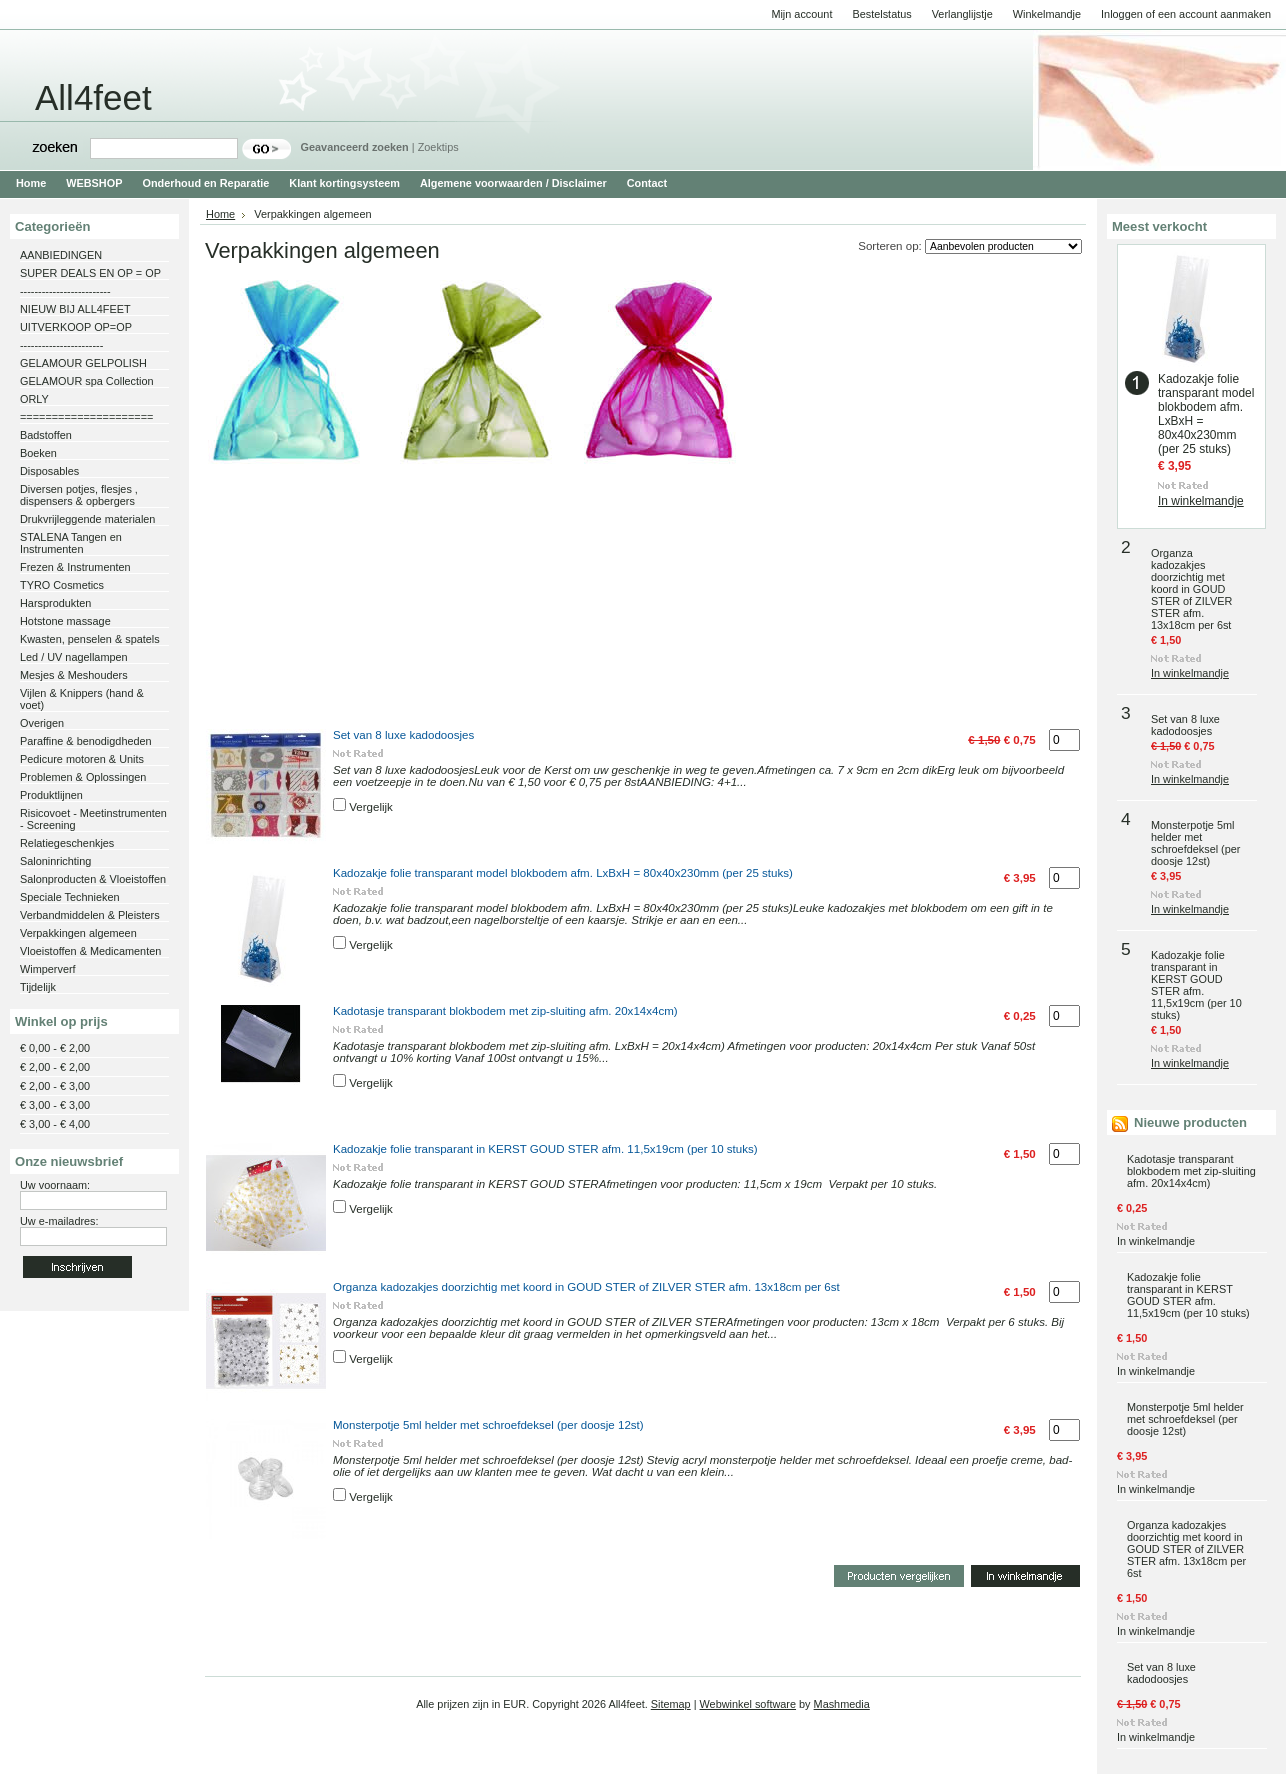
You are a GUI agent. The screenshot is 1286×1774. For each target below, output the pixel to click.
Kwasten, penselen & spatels (90, 639)
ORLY (34, 399)
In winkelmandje (1201, 501)
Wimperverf (48, 969)
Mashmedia (842, 1704)
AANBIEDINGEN (61, 255)
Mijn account (801, 14)
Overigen (42, 723)
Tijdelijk (38, 987)
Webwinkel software (748, 1704)
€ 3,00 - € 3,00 (55, 1105)
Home (220, 214)
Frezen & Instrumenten (75, 567)
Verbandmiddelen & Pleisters (90, 915)
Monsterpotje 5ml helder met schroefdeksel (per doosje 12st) (488, 1425)
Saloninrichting (55, 861)
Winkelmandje (1047, 14)
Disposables (49, 471)
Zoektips (438, 147)
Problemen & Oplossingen (83, 777)
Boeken (38, 453)
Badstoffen (46, 435)
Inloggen (1122, 14)
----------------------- (61, 345)
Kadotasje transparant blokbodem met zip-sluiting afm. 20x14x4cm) (505, 1011)
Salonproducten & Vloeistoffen (93, 879)
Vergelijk (371, 807)
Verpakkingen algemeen (78, 933)
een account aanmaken (1214, 14)
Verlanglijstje (962, 14)
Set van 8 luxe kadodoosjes (403, 735)
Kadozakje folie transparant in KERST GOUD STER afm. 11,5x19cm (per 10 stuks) (545, 1149)
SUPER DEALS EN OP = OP (90, 273)
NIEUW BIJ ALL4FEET (75, 309)
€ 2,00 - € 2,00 (55, 1067)
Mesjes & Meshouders (74, 675)
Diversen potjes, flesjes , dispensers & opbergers (79, 495)
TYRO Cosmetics (62, 585)
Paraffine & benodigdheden (86, 741)
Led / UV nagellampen (74, 657)
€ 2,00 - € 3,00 (55, 1086)
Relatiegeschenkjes (67, 843)
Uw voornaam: (55, 1185)
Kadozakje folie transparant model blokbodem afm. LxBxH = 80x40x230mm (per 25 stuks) (563, 873)
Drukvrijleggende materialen (87, 519)
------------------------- (65, 291)
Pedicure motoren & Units (82, 759)
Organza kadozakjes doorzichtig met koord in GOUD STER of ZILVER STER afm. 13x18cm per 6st (586, 1287)
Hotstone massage (65, 621)
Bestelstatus (881, 14)
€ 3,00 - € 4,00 (55, 1124)
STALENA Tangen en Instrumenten (71, 543)
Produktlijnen (51, 795)
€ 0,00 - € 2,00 (55, 1048)
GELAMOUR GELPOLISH (83, 363)
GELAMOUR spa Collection (87, 381)
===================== (86, 417)
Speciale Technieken (70, 897)
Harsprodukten (55, 603)
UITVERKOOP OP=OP (76, 327)
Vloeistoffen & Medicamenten (90, 951)
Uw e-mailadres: (59, 1221)
